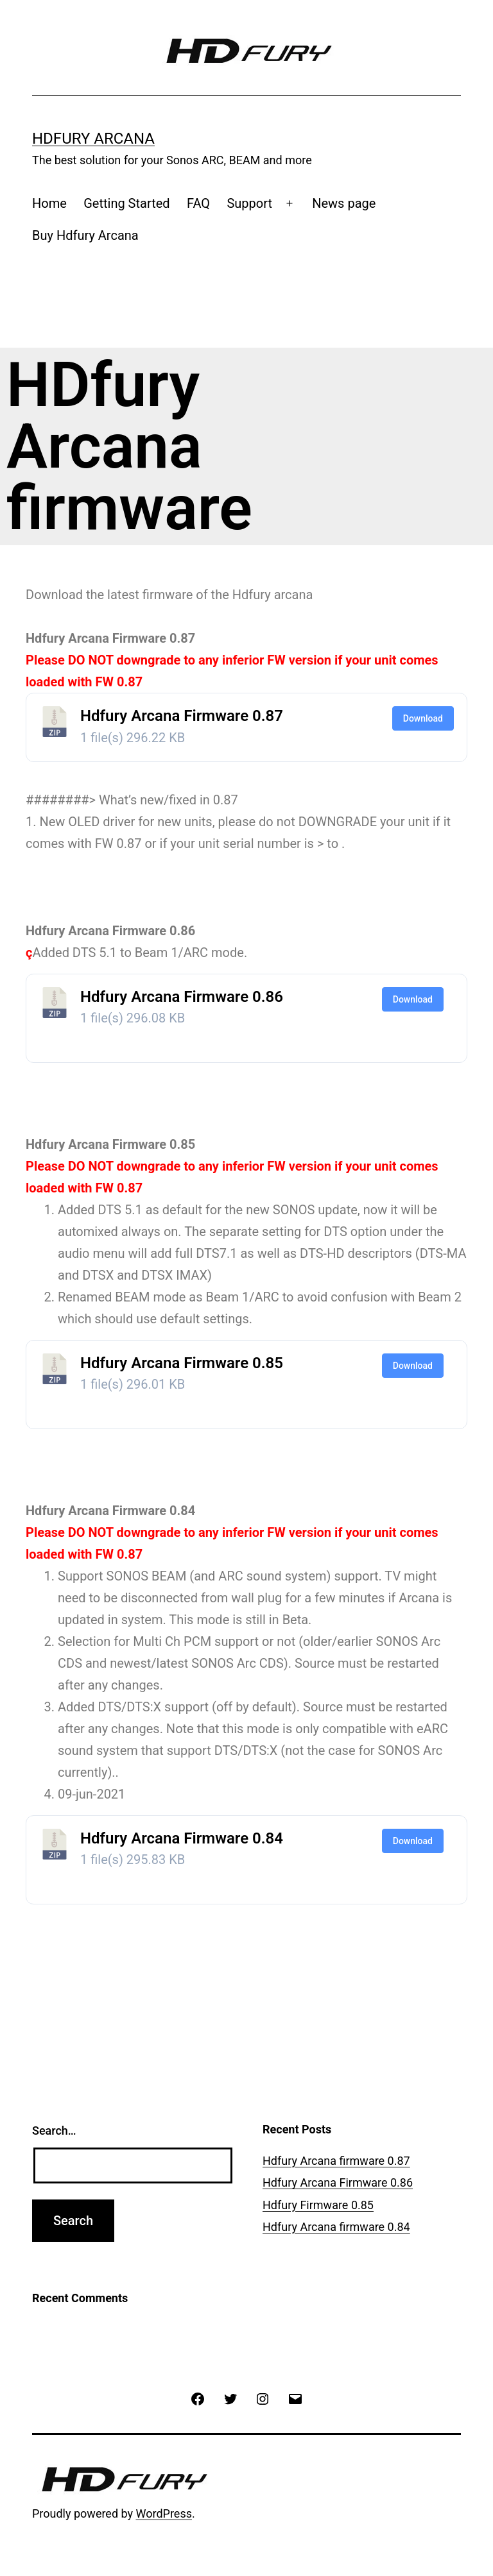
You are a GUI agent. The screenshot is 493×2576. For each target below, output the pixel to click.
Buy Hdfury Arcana (85, 235)
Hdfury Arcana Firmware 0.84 (181, 1838)
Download (423, 718)
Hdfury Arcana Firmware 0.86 (181, 997)
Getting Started (126, 203)
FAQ (198, 203)
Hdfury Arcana (93, 139)
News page (344, 203)
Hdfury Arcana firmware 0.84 (336, 2226)
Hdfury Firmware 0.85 (318, 2205)
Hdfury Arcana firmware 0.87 (336, 2160)
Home (49, 203)
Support (249, 203)
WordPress (164, 2513)
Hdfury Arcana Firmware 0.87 (181, 716)
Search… (54, 2130)
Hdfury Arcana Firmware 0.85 (181, 1363)
